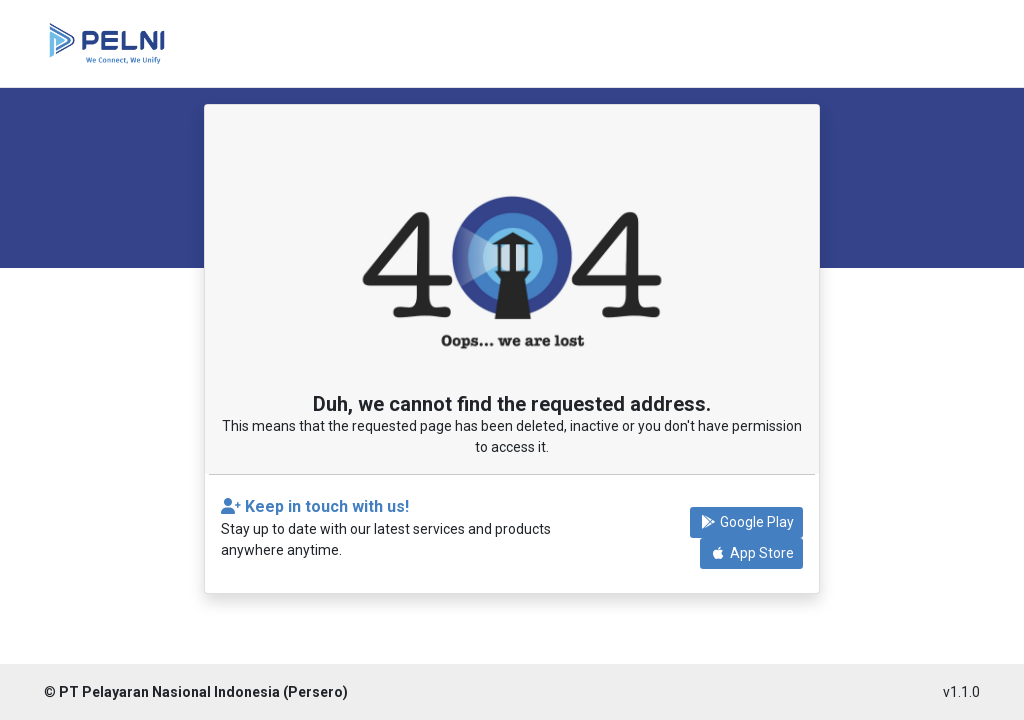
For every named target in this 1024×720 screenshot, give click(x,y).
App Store (751, 553)
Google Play (746, 522)
